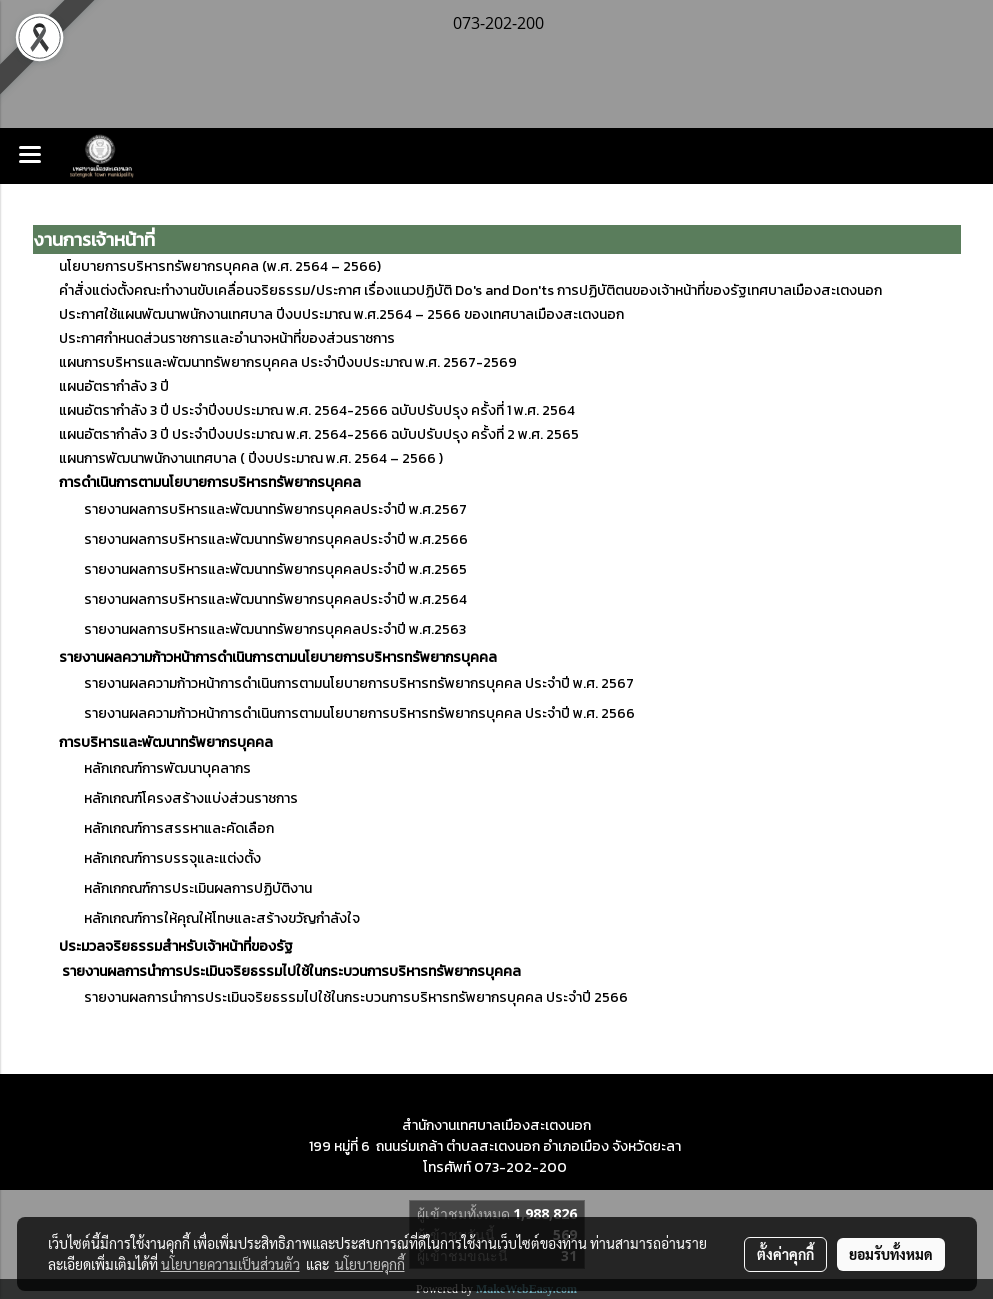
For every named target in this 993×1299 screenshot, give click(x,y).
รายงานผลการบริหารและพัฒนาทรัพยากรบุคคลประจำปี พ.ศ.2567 (275, 509)
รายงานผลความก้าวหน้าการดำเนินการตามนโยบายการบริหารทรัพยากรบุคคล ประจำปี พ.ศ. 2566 (359, 713)
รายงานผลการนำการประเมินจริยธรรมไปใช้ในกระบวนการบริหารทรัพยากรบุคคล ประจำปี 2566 (356, 997)
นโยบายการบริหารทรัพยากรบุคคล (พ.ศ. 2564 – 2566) (220, 266)
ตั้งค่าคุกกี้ (785, 1254)
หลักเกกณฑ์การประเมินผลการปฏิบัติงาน (185, 888)
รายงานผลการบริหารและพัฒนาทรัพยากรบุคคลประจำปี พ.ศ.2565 (263, 569)
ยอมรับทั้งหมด (891, 1254)
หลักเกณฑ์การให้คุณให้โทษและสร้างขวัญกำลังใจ (209, 918)
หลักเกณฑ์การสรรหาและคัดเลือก (166, 828)
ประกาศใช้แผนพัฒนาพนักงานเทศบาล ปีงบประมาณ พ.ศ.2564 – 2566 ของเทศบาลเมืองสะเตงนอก (341, 314)
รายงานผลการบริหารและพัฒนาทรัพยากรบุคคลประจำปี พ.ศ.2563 (262, 629)
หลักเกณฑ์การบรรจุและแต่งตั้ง (160, 858)
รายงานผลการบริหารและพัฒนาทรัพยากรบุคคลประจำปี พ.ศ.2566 (276, 539)
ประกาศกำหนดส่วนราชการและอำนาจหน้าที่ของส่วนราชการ (227, 338)
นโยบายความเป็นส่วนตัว (230, 1264)
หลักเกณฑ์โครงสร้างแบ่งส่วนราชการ (178, 798)
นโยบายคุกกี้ (370, 1264)
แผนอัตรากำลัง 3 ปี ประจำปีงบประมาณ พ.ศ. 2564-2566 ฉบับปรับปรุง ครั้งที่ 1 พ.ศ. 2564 (317, 410)
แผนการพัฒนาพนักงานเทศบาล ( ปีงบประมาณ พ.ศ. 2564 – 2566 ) (251, 458)
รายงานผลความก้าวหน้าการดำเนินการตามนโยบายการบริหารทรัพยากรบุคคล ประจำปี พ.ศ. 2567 (359, 683)
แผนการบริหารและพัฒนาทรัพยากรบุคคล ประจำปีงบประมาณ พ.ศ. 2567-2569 (288, 362)
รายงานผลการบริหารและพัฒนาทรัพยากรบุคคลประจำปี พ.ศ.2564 (263, 599)
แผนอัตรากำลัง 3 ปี (114, 386)
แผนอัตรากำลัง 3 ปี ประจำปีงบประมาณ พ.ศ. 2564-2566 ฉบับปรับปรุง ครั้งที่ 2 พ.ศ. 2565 (319, 434)
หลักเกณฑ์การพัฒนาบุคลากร (167, 768)
